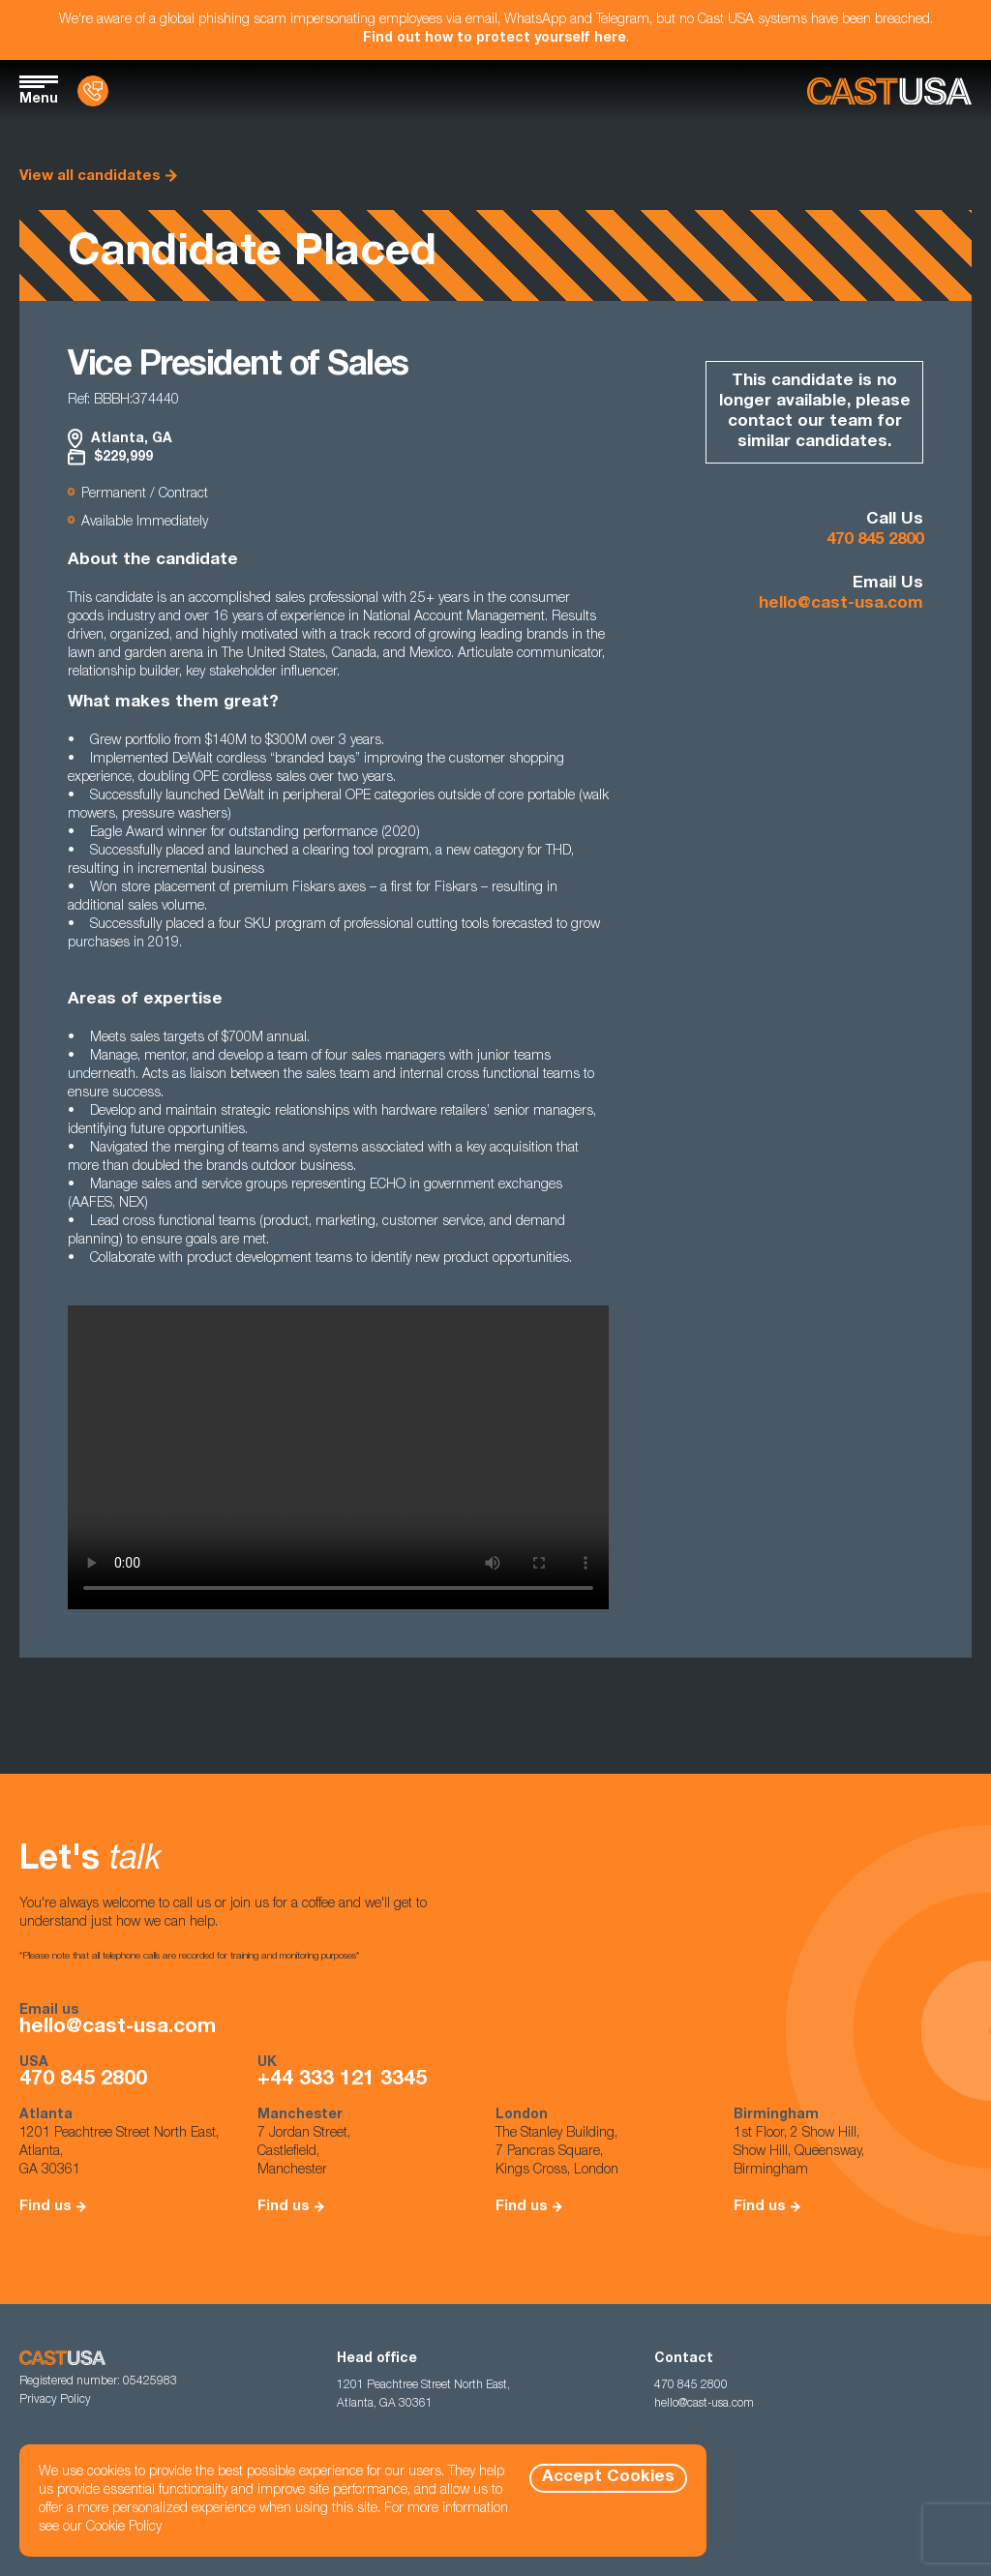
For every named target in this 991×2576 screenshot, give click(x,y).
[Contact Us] (92, 90)
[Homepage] (889, 91)
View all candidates (90, 176)
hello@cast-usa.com (841, 604)
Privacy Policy (55, 2400)
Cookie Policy (124, 2527)
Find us (45, 2207)
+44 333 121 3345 (342, 2080)
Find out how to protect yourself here (494, 38)
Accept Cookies (608, 2478)
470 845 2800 (874, 540)
